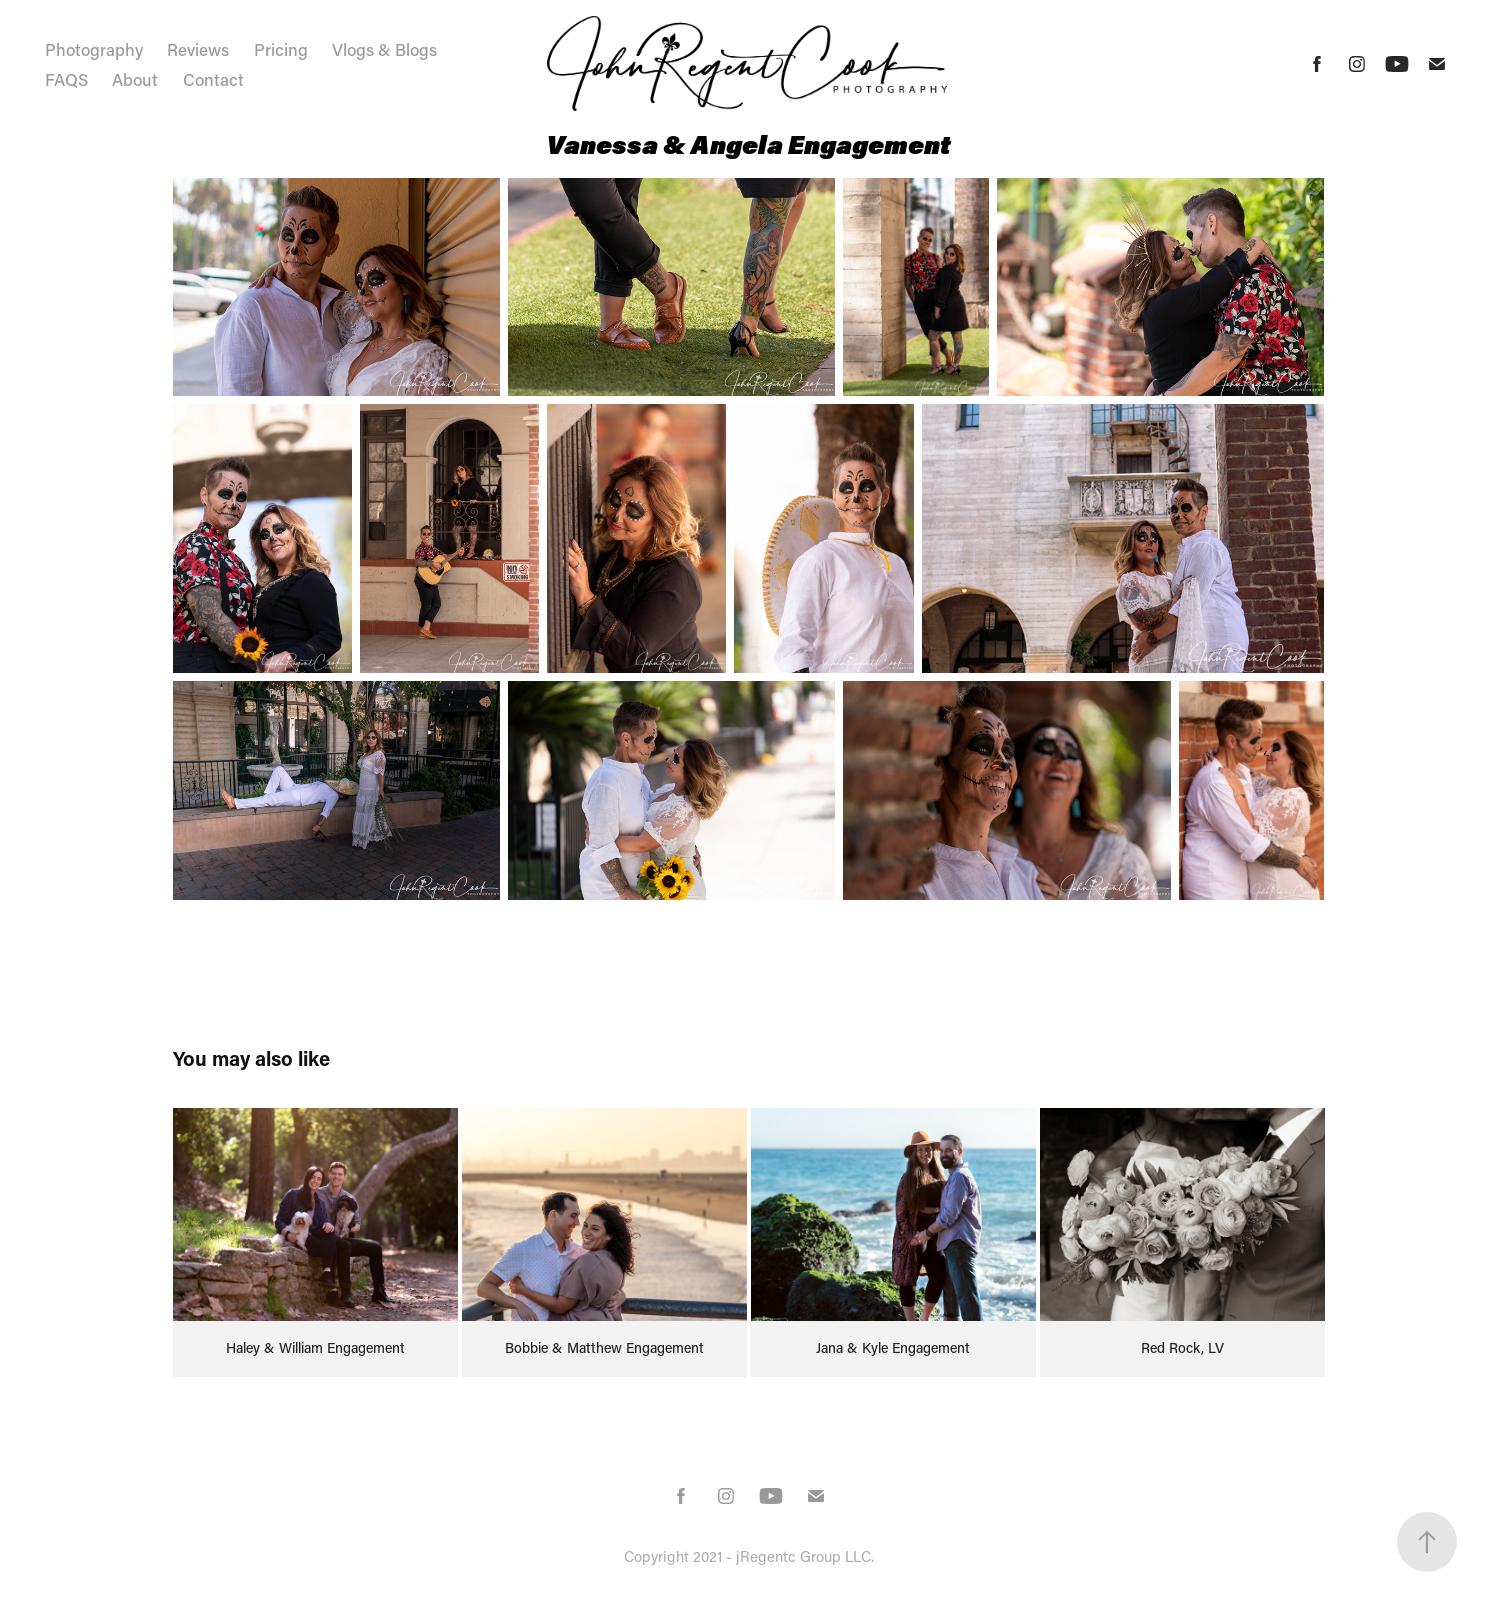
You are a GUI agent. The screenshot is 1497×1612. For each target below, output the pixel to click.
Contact (213, 79)
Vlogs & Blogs (384, 49)
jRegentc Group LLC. (805, 1556)
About (135, 79)
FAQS (66, 79)
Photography (94, 49)
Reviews (198, 49)
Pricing (281, 49)
